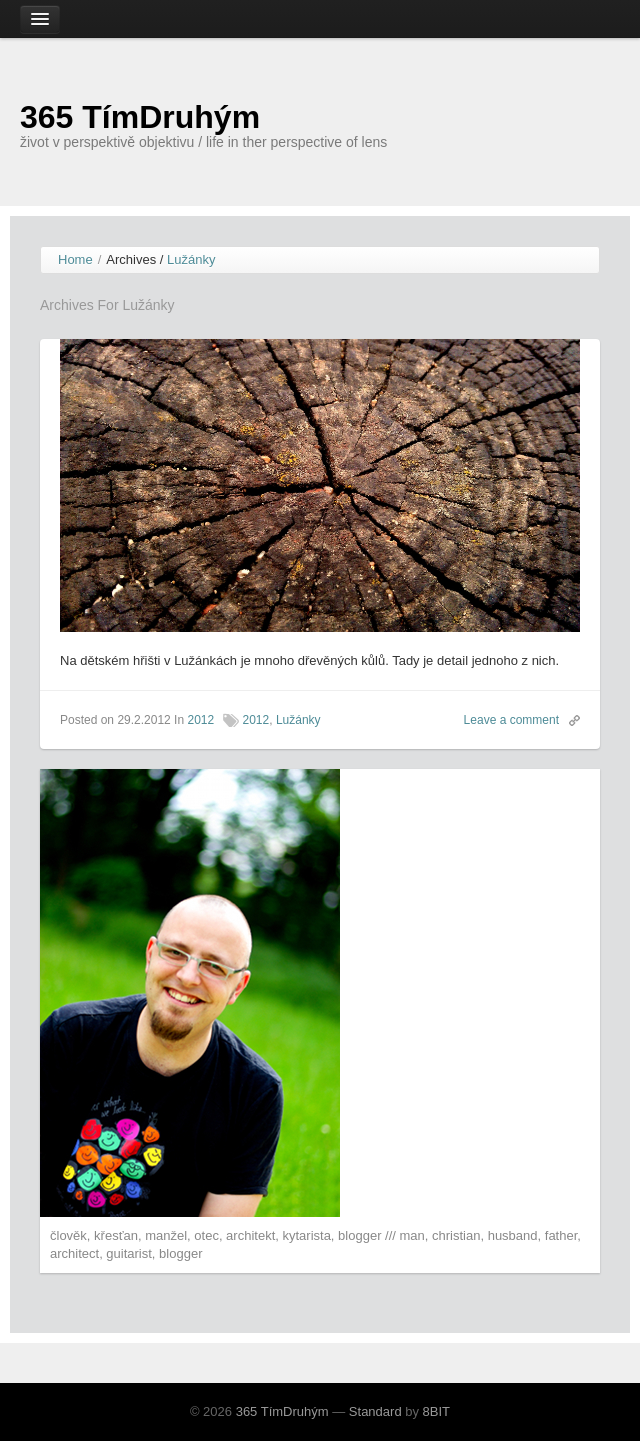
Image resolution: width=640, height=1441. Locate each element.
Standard (375, 1411)
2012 (200, 720)
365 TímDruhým (140, 117)
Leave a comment (511, 720)
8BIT (436, 1411)
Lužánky (298, 720)
